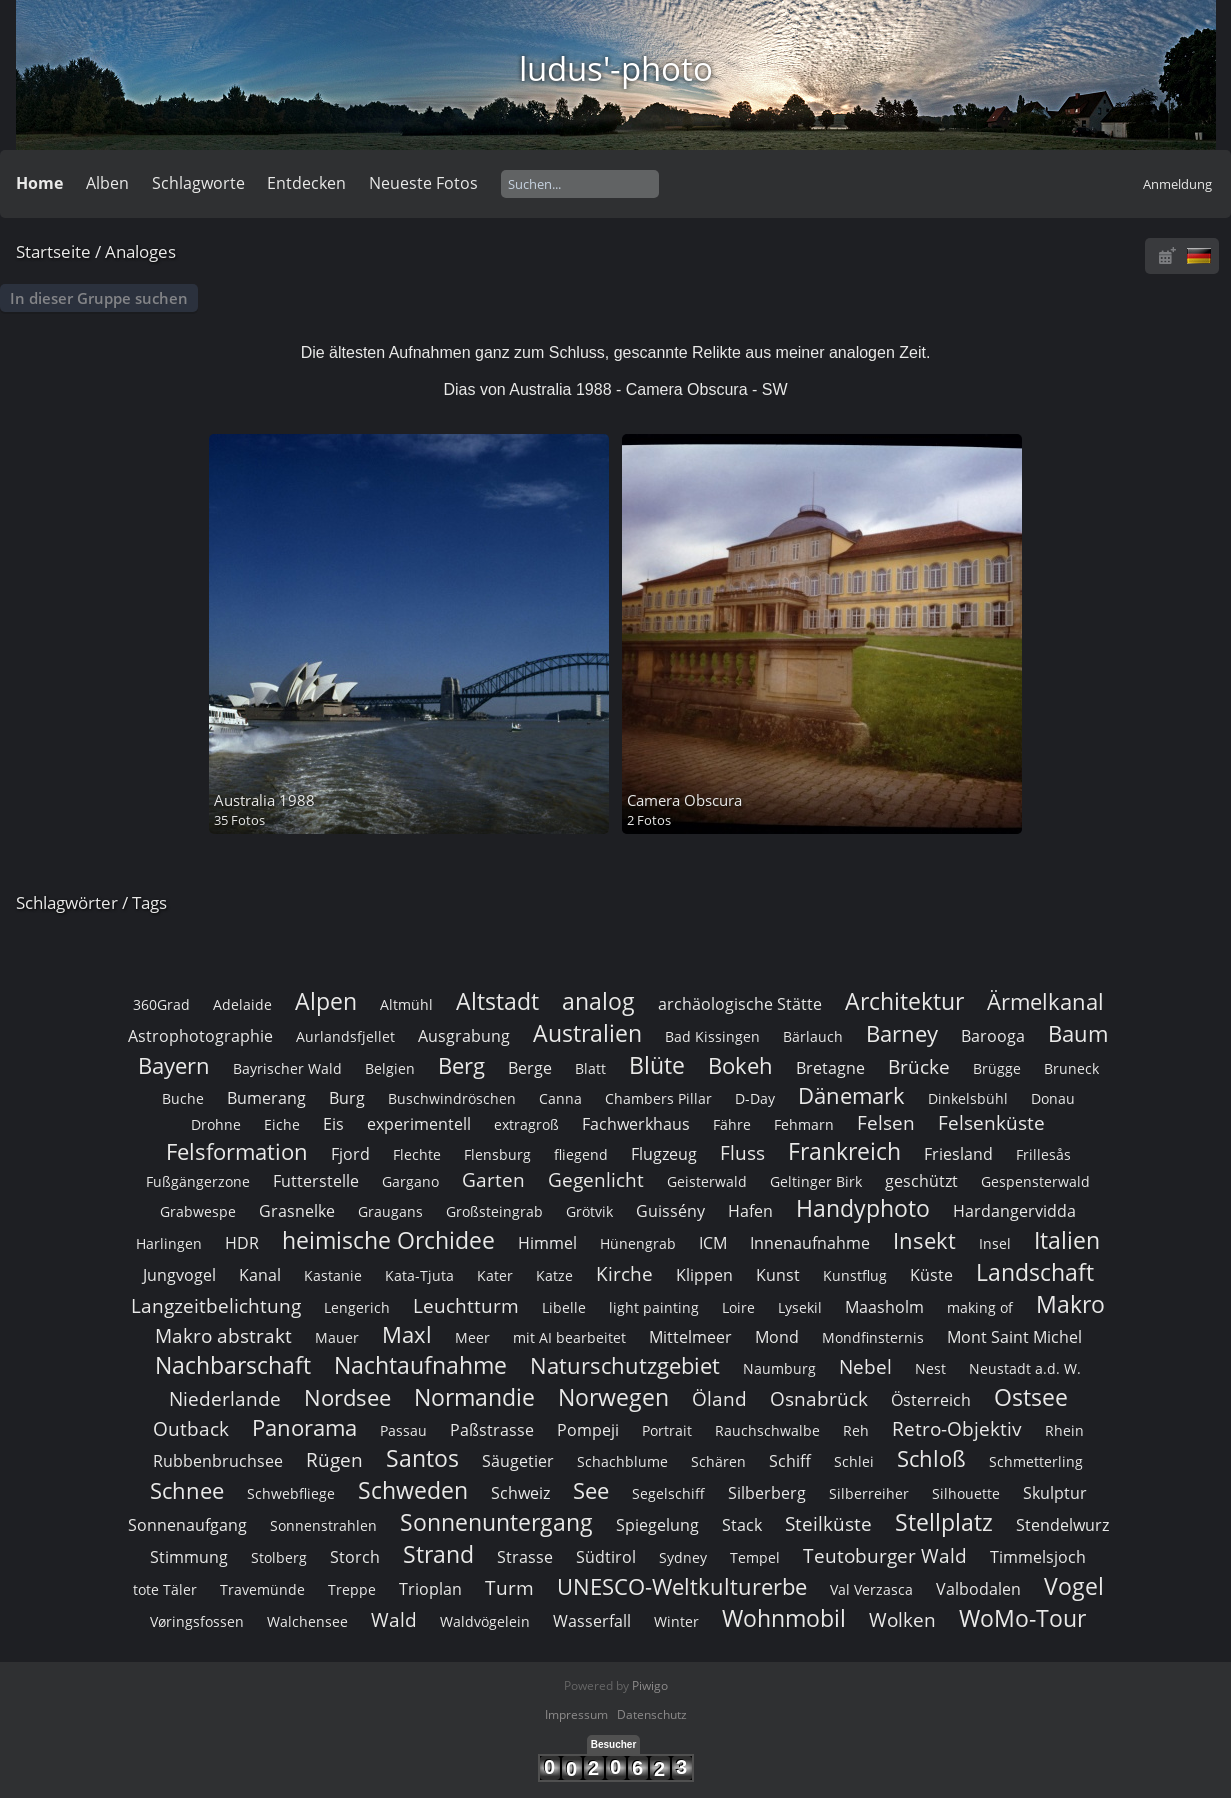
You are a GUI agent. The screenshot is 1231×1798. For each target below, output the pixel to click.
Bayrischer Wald (287, 1068)
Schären (718, 1461)
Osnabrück (819, 1398)
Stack (742, 1525)
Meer (472, 1337)
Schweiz (520, 1493)
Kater (495, 1275)
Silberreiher (869, 1493)
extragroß (526, 1124)
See (591, 1490)
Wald (394, 1619)
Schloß (931, 1458)
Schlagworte (198, 183)
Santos (422, 1458)
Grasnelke (297, 1211)
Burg (347, 1098)
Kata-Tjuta (419, 1275)
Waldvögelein (485, 1621)
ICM (713, 1243)
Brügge (997, 1068)
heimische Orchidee (388, 1240)
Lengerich (357, 1307)
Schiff (790, 1461)
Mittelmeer (690, 1337)
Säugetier (518, 1461)
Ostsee (1031, 1397)
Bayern (174, 1065)
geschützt (921, 1181)
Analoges (140, 251)
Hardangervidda (1014, 1211)
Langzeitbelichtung (216, 1305)
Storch (355, 1557)
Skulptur (1055, 1493)
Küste (931, 1275)
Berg (461, 1065)
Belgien (390, 1068)
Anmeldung (1177, 184)
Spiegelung (657, 1525)
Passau (403, 1430)
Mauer (337, 1337)
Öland (719, 1398)
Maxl (407, 1334)
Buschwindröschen (452, 1098)
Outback (191, 1428)
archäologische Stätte (740, 1004)
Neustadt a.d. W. (1025, 1368)
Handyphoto (863, 1208)
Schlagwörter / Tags (91, 902)
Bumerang (266, 1098)
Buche (183, 1098)
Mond (777, 1337)
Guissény (670, 1211)
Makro (1070, 1304)
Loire (738, 1307)
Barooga (993, 1036)
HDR (242, 1243)
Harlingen (169, 1243)
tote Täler (165, 1589)
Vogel (1074, 1586)
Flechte (417, 1154)
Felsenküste (991, 1122)
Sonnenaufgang (187, 1525)
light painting (654, 1307)
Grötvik (589, 1211)
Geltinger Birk (816, 1181)
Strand (438, 1554)
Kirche (624, 1273)
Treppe (352, 1589)
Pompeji (588, 1430)
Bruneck (1071, 1068)
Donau (1053, 1098)
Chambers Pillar (658, 1098)
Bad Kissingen (712, 1036)
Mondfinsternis (873, 1337)
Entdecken (306, 183)
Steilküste (828, 1523)
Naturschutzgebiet (625, 1365)
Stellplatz (944, 1522)
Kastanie (333, 1275)
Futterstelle (316, 1181)
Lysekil (800, 1307)
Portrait (667, 1430)
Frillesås (1043, 1154)
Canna (560, 1098)
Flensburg (497, 1154)
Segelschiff (668, 1493)
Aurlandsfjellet (345, 1036)
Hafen (750, 1211)
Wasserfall (592, 1621)
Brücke (919, 1066)
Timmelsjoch (1038, 1557)
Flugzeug (664, 1154)
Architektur (904, 1001)
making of (980, 1307)
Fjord (350, 1154)
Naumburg (779, 1368)
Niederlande (225, 1398)
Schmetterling (1036, 1461)
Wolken (902, 1619)
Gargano (410, 1181)
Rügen (334, 1459)
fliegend (581, 1154)
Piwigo (650, 1685)
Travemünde (262, 1589)
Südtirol (606, 1557)
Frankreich (844, 1151)
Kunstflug (855, 1275)
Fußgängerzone (198, 1181)
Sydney (683, 1557)
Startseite (53, 251)
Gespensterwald (1035, 1181)
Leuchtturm (466, 1305)
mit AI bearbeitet (569, 1337)
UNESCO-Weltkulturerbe (682, 1586)
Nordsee (347, 1397)
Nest (930, 1368)
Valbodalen (978, 1589)
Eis (333, 1124)
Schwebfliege (291, 1493)
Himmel (547, 1243)
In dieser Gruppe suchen (99, 298)
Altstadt (497, 1001)
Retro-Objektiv (957, 1428)
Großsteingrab (494, 1211)
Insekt (924, 1240)
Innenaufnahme (810, 1243)
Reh (856, 1430)
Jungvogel (179, 1275)
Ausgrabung (464, 1036)
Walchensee (307, 1621)
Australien (587, 1033)
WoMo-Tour (1022, 1618)
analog (598, 1001)
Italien (1067, 1240)
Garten (493, 1179)
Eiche (282, 1124)
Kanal (260, 1275)
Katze (554, 1275)
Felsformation (237, 1151)
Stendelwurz (1062, 1525)
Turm (509, 1587)
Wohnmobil (784, 1618)
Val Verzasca (871, 1589)
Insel (995, 1243)
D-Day (755, 1098)
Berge (530, 1068)
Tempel (755, 1557)
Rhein (1064, 1430)
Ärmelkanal (1045, 1001)
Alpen (326, 1001)
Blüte (657, 1065)
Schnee (187, 1490)
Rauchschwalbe (767, 1430)
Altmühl (406, 1004)
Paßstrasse (492, 1430)
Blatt (590, 1068)
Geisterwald (707, 1181)
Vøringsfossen (197, 1621)
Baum (1078, 1033)
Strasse (525, 1557)
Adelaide (242, 1004)
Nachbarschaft (233, 1365)
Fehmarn (804, 1124)
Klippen (704, 1275)
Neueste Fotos (423, 183)
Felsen (886, 1122)
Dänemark (851, 1095)
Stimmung (189, 1557)
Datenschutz (652, 1714)
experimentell (419, 1124)
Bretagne (830, 1068)
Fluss (742, 1152)
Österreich (931, 1400)
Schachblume (622, 1461)
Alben (107, 183)
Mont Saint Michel (1014, 1337)
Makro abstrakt (223, 1335)
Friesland (958, 1154)
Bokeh (740, 1065)
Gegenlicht (596, 1179)
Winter (676, 1621)
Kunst (778, 1275)
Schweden (413, 1490)
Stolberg (279, 1557)
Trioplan (430, 1589)
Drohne (216, 1124)
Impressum (576, 1714)
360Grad (161, 1004)
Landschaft (1035, 1272)
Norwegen (613, 1397)
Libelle (564, 1307)
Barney (902, 1033)
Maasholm (884, 1307)
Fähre (732, 1124)
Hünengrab (638, 1243)
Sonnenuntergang (496, 1522)
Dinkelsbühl (968, 1098)
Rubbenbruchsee (218, 1461)
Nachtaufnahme (420, 1365)
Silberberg (767, 1493)
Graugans (390, 1211)
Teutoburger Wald (885, 1555)
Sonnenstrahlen (323, 1525)
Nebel (865, 1366)
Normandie (474, 1397)
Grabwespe (198, 1211)
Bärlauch (813, 1036)
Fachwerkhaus (636, 1124)
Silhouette (966, 1493)
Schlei (854, 1461)
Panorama (304, 1427)
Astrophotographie (200, 1036)
